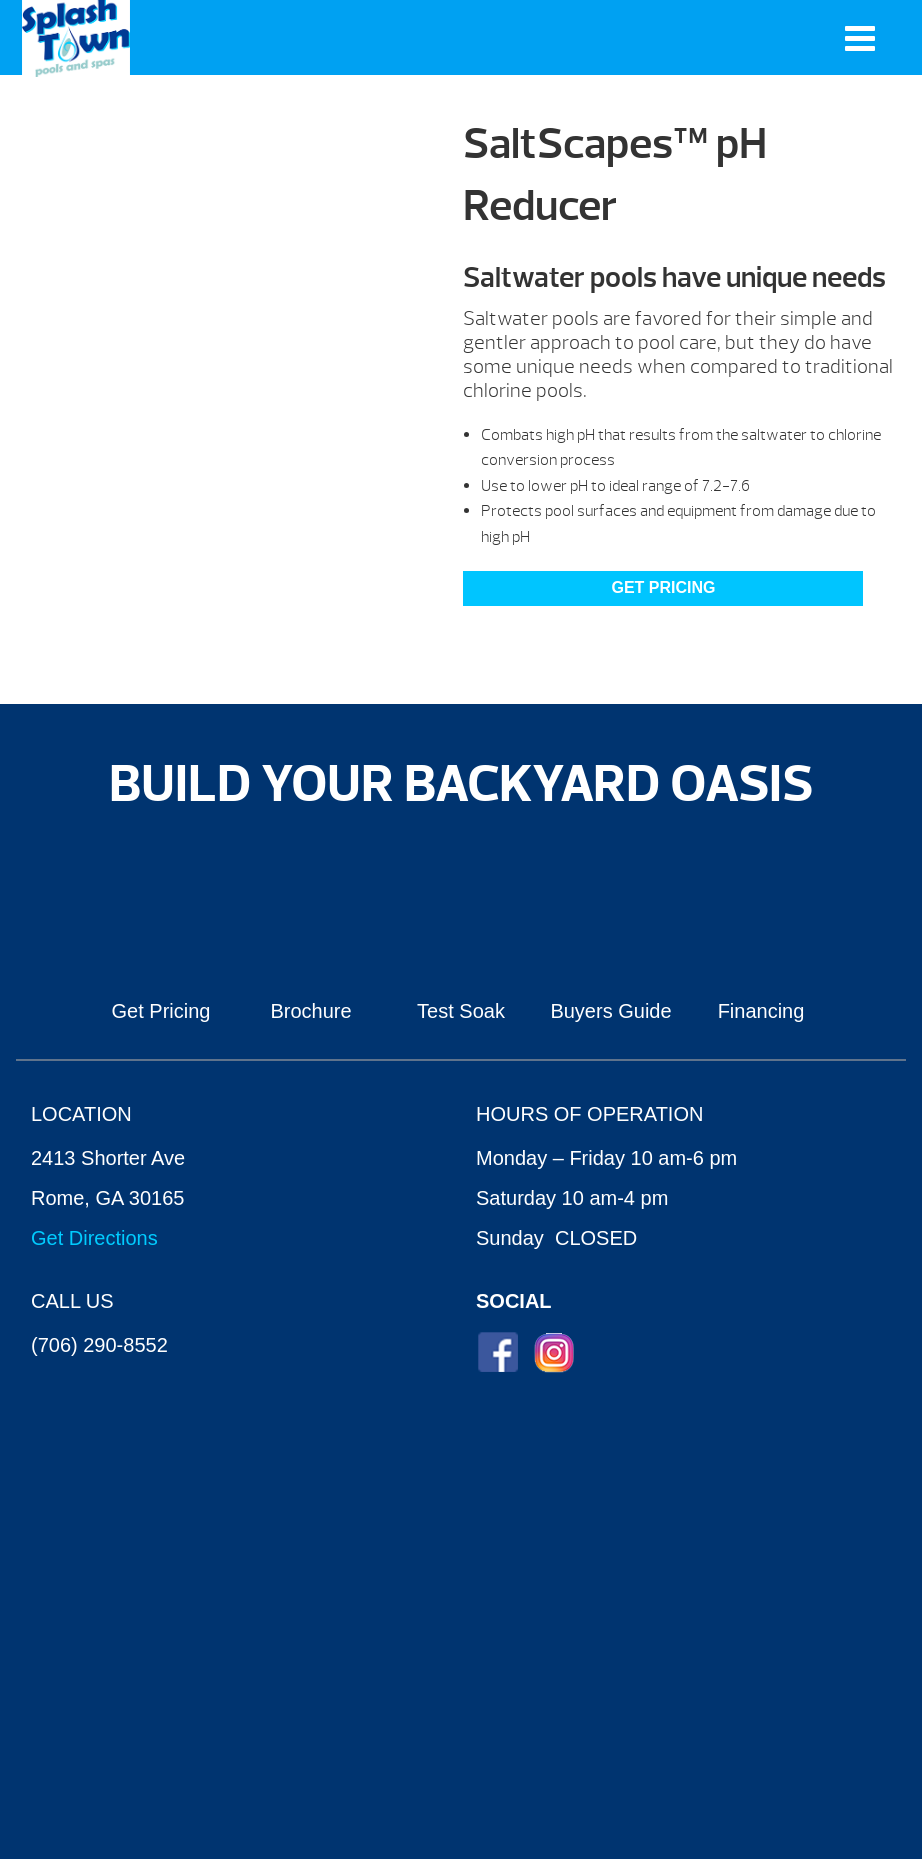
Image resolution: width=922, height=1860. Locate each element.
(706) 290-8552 (99, 1345)
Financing (761, 1011)
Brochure (310, 1011)
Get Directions (94, 1238)
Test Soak (461, 1011)
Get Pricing (663, 587)
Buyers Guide (610, 1011)
